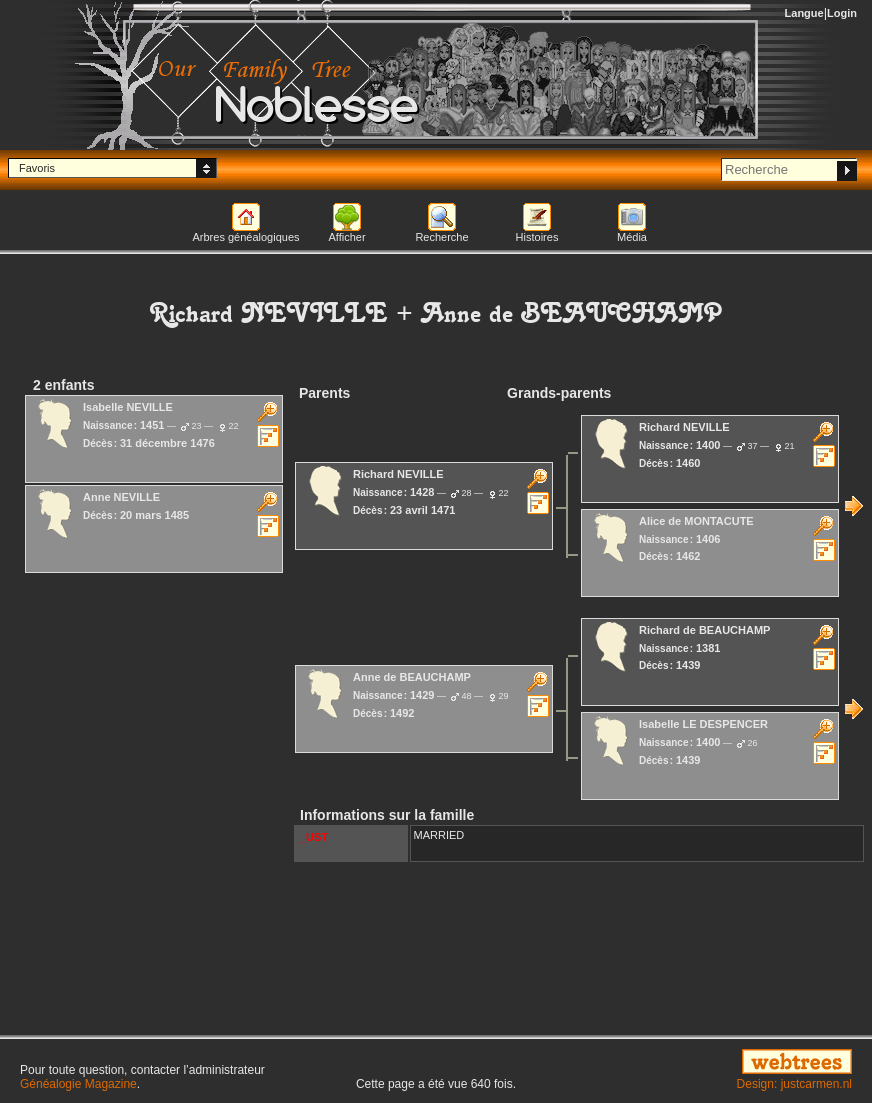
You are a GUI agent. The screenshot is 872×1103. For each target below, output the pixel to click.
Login (842, 13)
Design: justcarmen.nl (794, 1084)
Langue (804, 13)
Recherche (441, 237)
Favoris (37, 168)
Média (632, 237)
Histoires (537, 237)
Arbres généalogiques (245, 237)
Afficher (346, 237)
